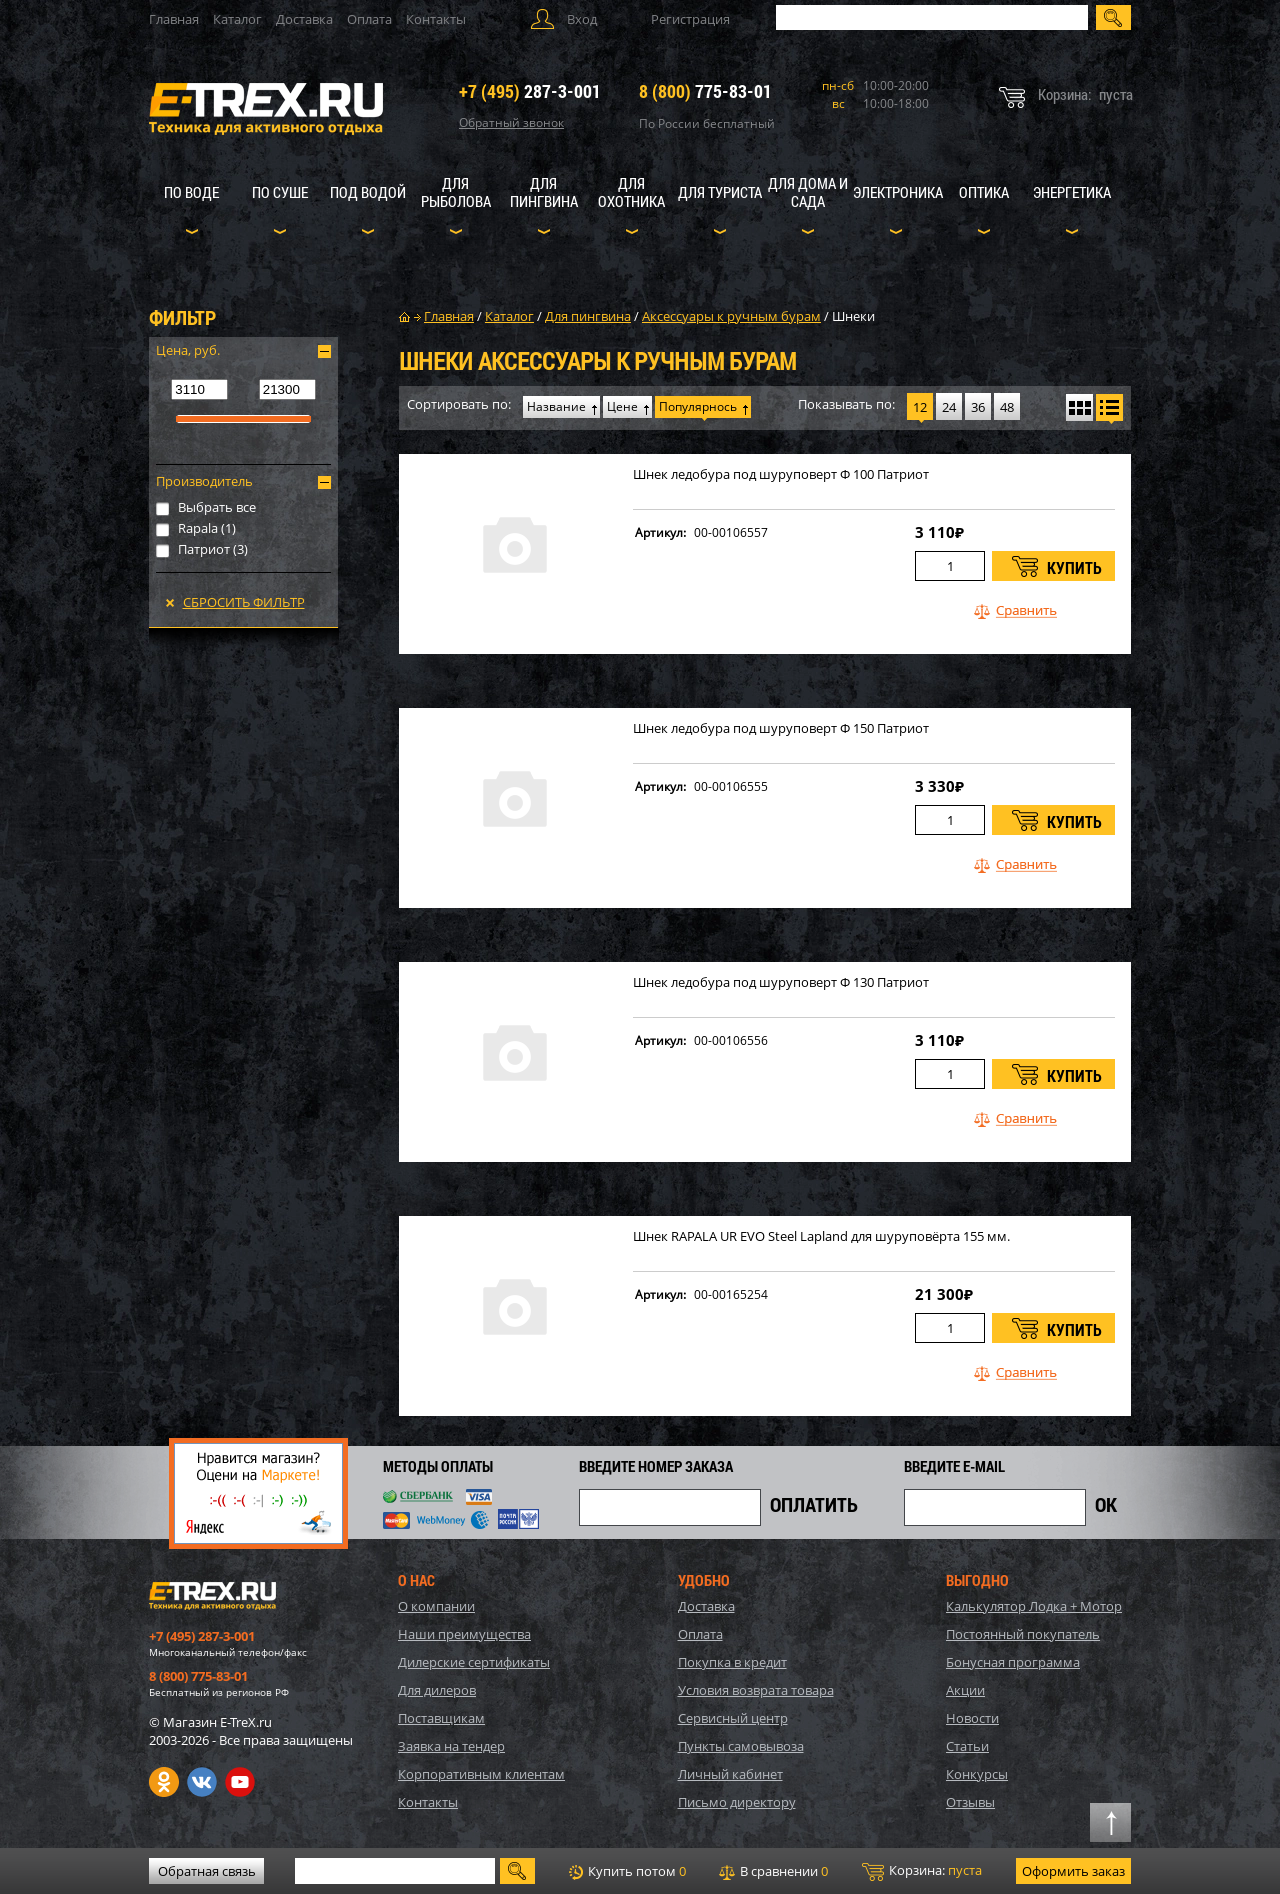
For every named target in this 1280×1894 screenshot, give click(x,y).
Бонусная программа (1013, 1662)
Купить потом (627, 1871)
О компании (436, 1606)
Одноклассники (164, 1782)
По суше (280, 192)
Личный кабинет (730, 1774)
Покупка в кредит (732, 1662)
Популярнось (698, 406)
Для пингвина (544, 192)
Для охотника (631, 192)
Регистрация (690, 19)
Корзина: (922, 1871)
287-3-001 (530, 91)
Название (556, 406)
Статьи (967, 1746)
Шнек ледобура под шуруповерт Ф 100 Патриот (781, 474)
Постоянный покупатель (1023, 1634)
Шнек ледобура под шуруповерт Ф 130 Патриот (781, 982)
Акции (965, 1690)
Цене (622, 406)
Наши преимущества (464, 1634)
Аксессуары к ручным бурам (731, 316)
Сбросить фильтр (244, 602)
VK (202, 1782)
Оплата (369, 19)
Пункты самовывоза (741, 1746)
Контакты (436, 19)
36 (978, 407)
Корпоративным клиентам (481, 1774)
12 (920, 407)
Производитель (204, 481)
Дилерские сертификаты (474, 1662)
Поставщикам (441, 1718)
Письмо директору (737, 1802)
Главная (174, 19)
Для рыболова (456, 192)
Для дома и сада (808, 192)
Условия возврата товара (756, 1690)
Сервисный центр (733, 1718)
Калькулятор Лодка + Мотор (1034, 1606)
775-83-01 (705, 91)
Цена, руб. (188, 350)
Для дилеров (437, 1690)
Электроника (898, 192)
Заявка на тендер (451, 1746)
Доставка (304, 19)
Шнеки (853, 316)
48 (1007, 407)
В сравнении (773, 1871)
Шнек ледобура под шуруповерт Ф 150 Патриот (781, 728)
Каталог (237, 19)
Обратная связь (207, 1871)
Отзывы (970, 1802)
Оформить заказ (1073, 1871)
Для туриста (720, 192)
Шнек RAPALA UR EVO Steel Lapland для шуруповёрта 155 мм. (821, 1236)
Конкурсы (977, 1774)
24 (949, 407)
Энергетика (1072, 192)
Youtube (240, 1782)
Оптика (984, 192)
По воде (191, 192)
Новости (972, 1718)
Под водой (368, 192)
